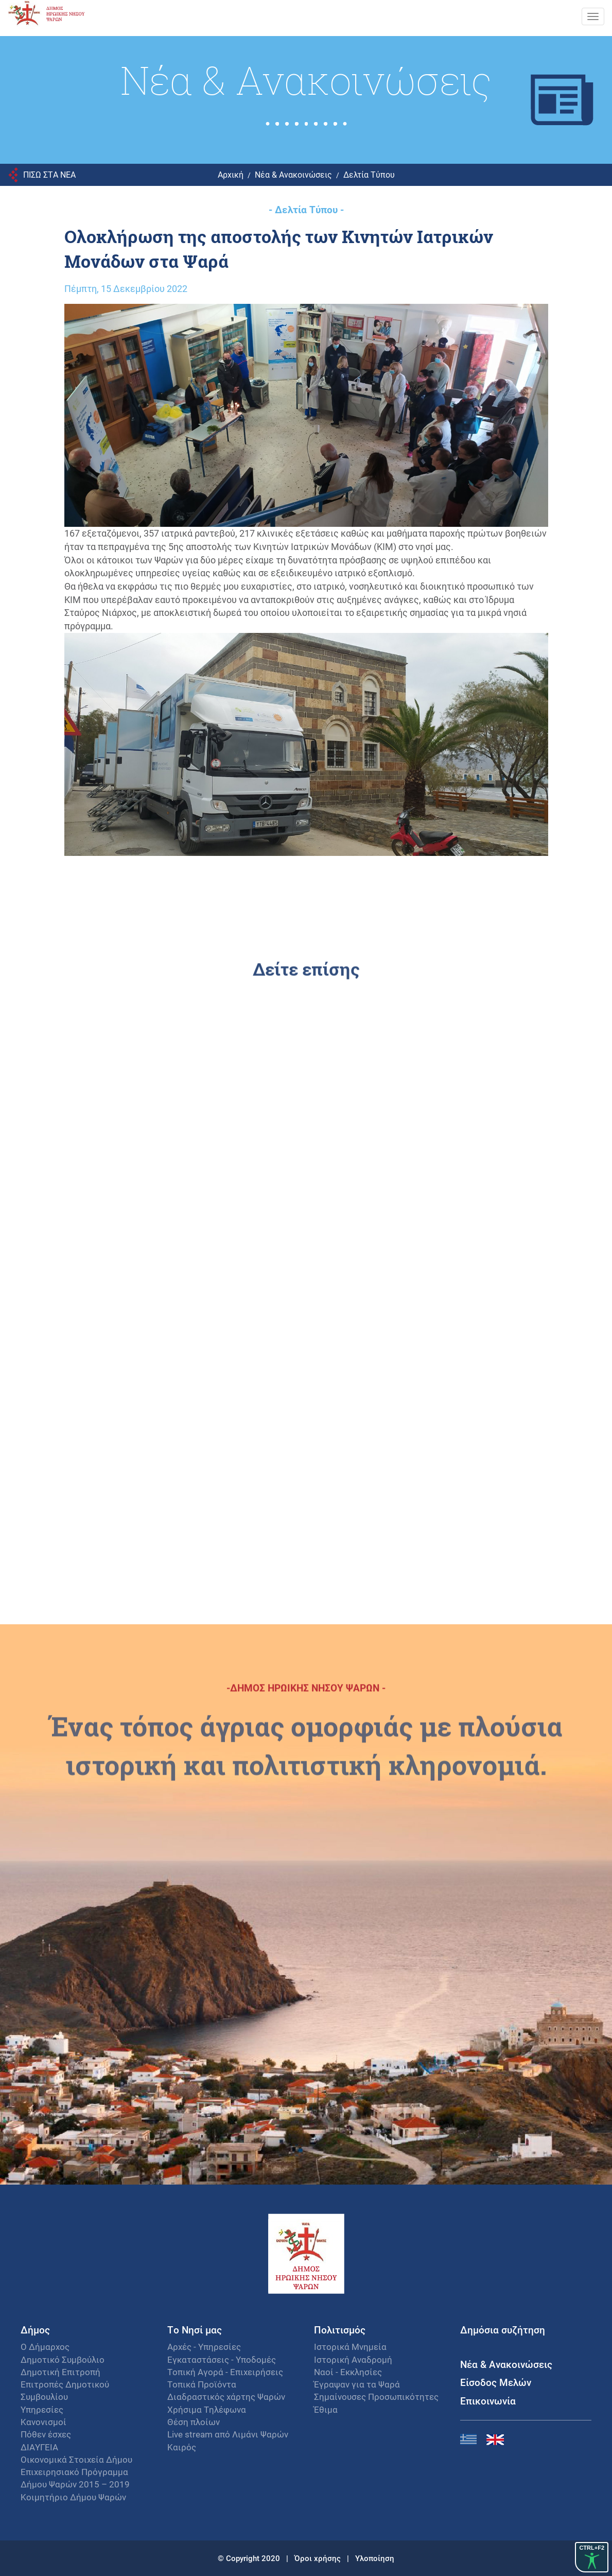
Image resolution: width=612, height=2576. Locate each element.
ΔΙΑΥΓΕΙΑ (39, 2447)
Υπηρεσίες (42, 2409)
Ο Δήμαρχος (45, 2346)
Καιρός (181, 2447)
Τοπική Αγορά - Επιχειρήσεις (225, 2372)
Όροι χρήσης (318, 2558)
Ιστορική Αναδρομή (353, 2359)
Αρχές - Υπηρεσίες (204, 2346)
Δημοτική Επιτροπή (60, 2372)
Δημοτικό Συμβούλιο (62, 2359)
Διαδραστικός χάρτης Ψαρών (226, 2396)
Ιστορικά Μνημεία (350, 2346)
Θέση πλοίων (193, 2422)
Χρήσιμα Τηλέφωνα (206, 2409)
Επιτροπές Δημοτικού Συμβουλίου (65, 2390)
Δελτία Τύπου (369, 174)
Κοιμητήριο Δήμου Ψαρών (73, 2497)
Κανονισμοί (43, 2422)
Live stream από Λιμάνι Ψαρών (227, 2434)
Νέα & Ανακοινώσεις (293, 174)
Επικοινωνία (488, 2400)
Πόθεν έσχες (46, 2434)
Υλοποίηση (374, 2558)
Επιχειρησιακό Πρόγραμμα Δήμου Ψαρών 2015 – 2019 (75, 2478)
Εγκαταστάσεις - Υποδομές (221, 2359)
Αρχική (230, 174)
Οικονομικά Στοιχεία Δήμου (76, 2459)
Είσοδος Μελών (495, 2382)
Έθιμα (326, 2409)
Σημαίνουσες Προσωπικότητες (376, 2396)
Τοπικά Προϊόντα (201, 2384)
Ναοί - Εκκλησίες (348, 2372)
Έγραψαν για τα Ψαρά (357, 2384)
